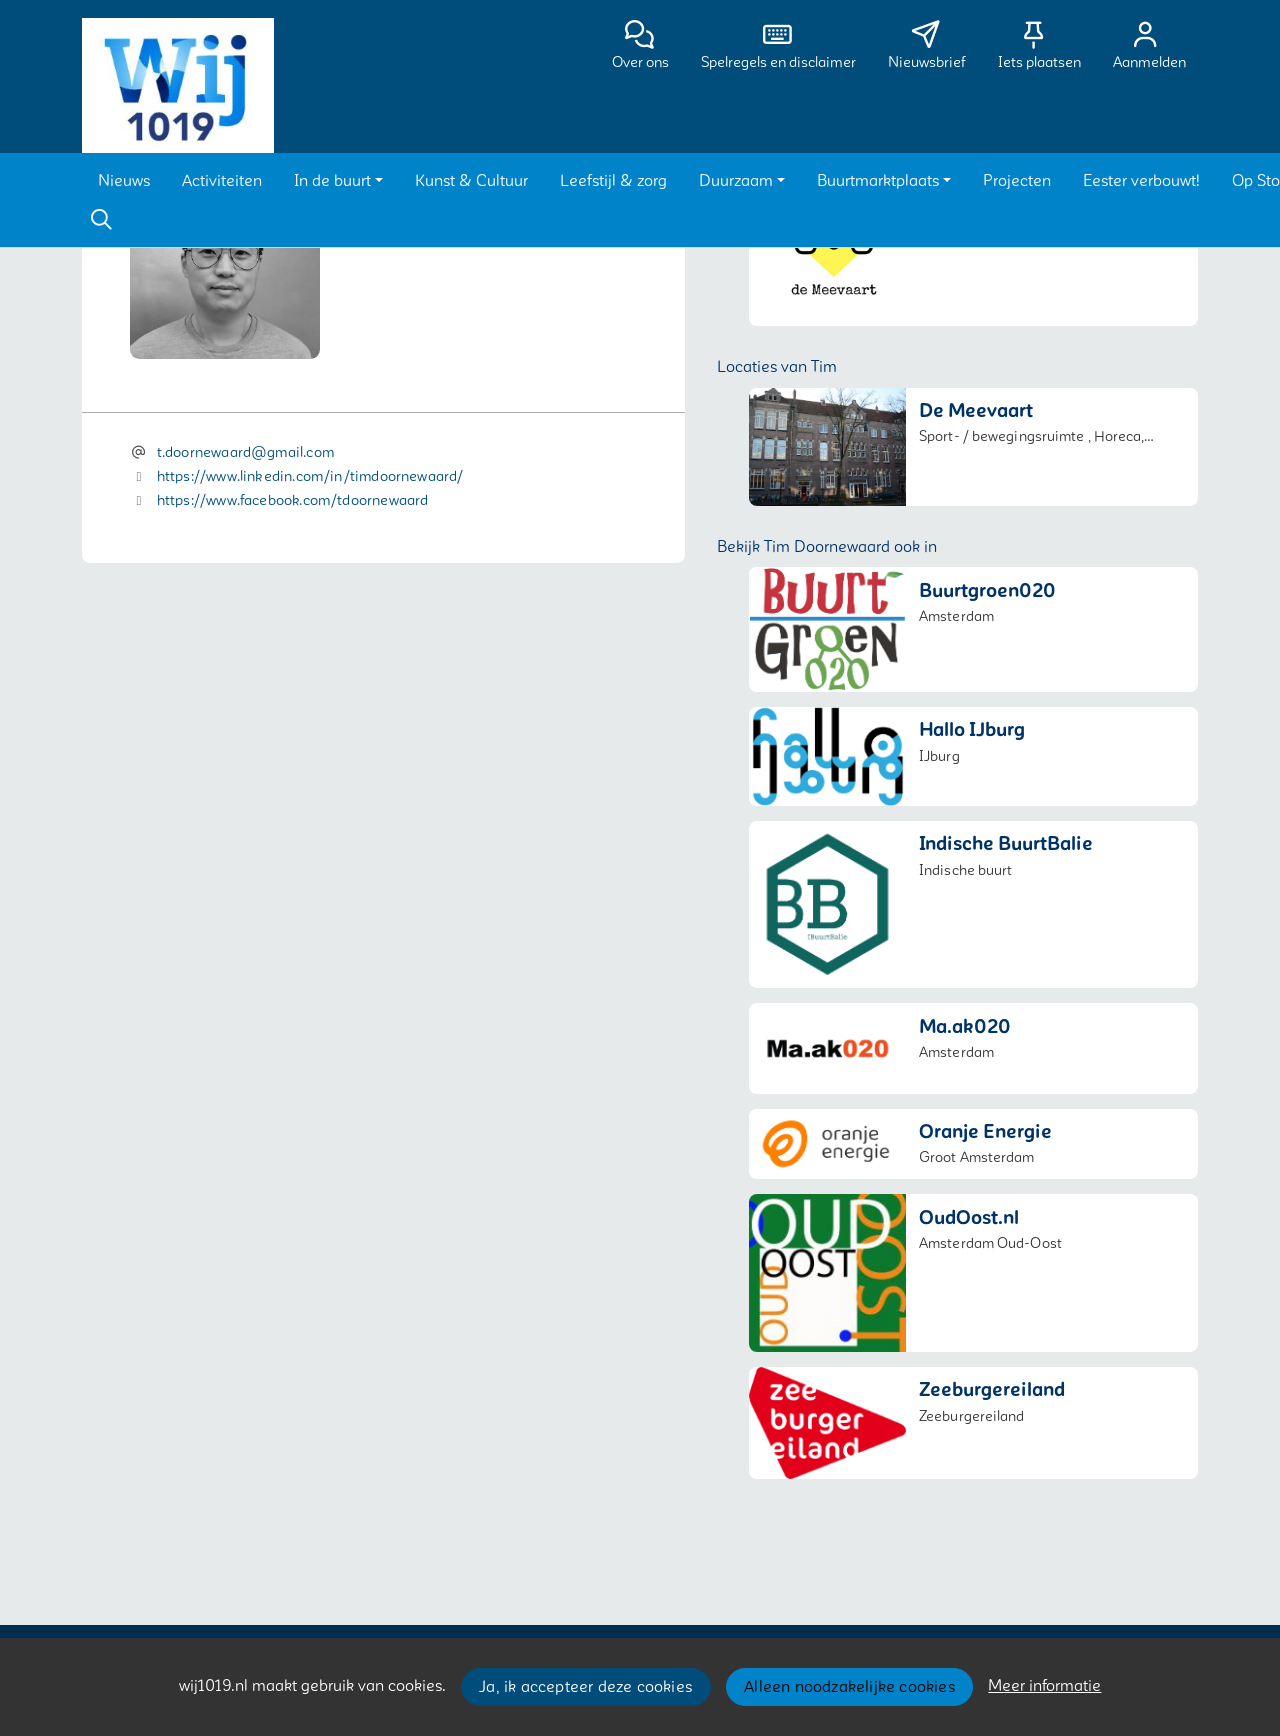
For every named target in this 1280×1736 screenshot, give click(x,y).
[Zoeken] (101, 220)
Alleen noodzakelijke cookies (849, 1687)
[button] (124, 181)
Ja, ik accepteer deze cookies (585, 1687)
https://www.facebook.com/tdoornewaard (293, 500)
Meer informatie (1044, 1686)
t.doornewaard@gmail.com (245, 452)
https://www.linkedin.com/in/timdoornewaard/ (310, 476)
